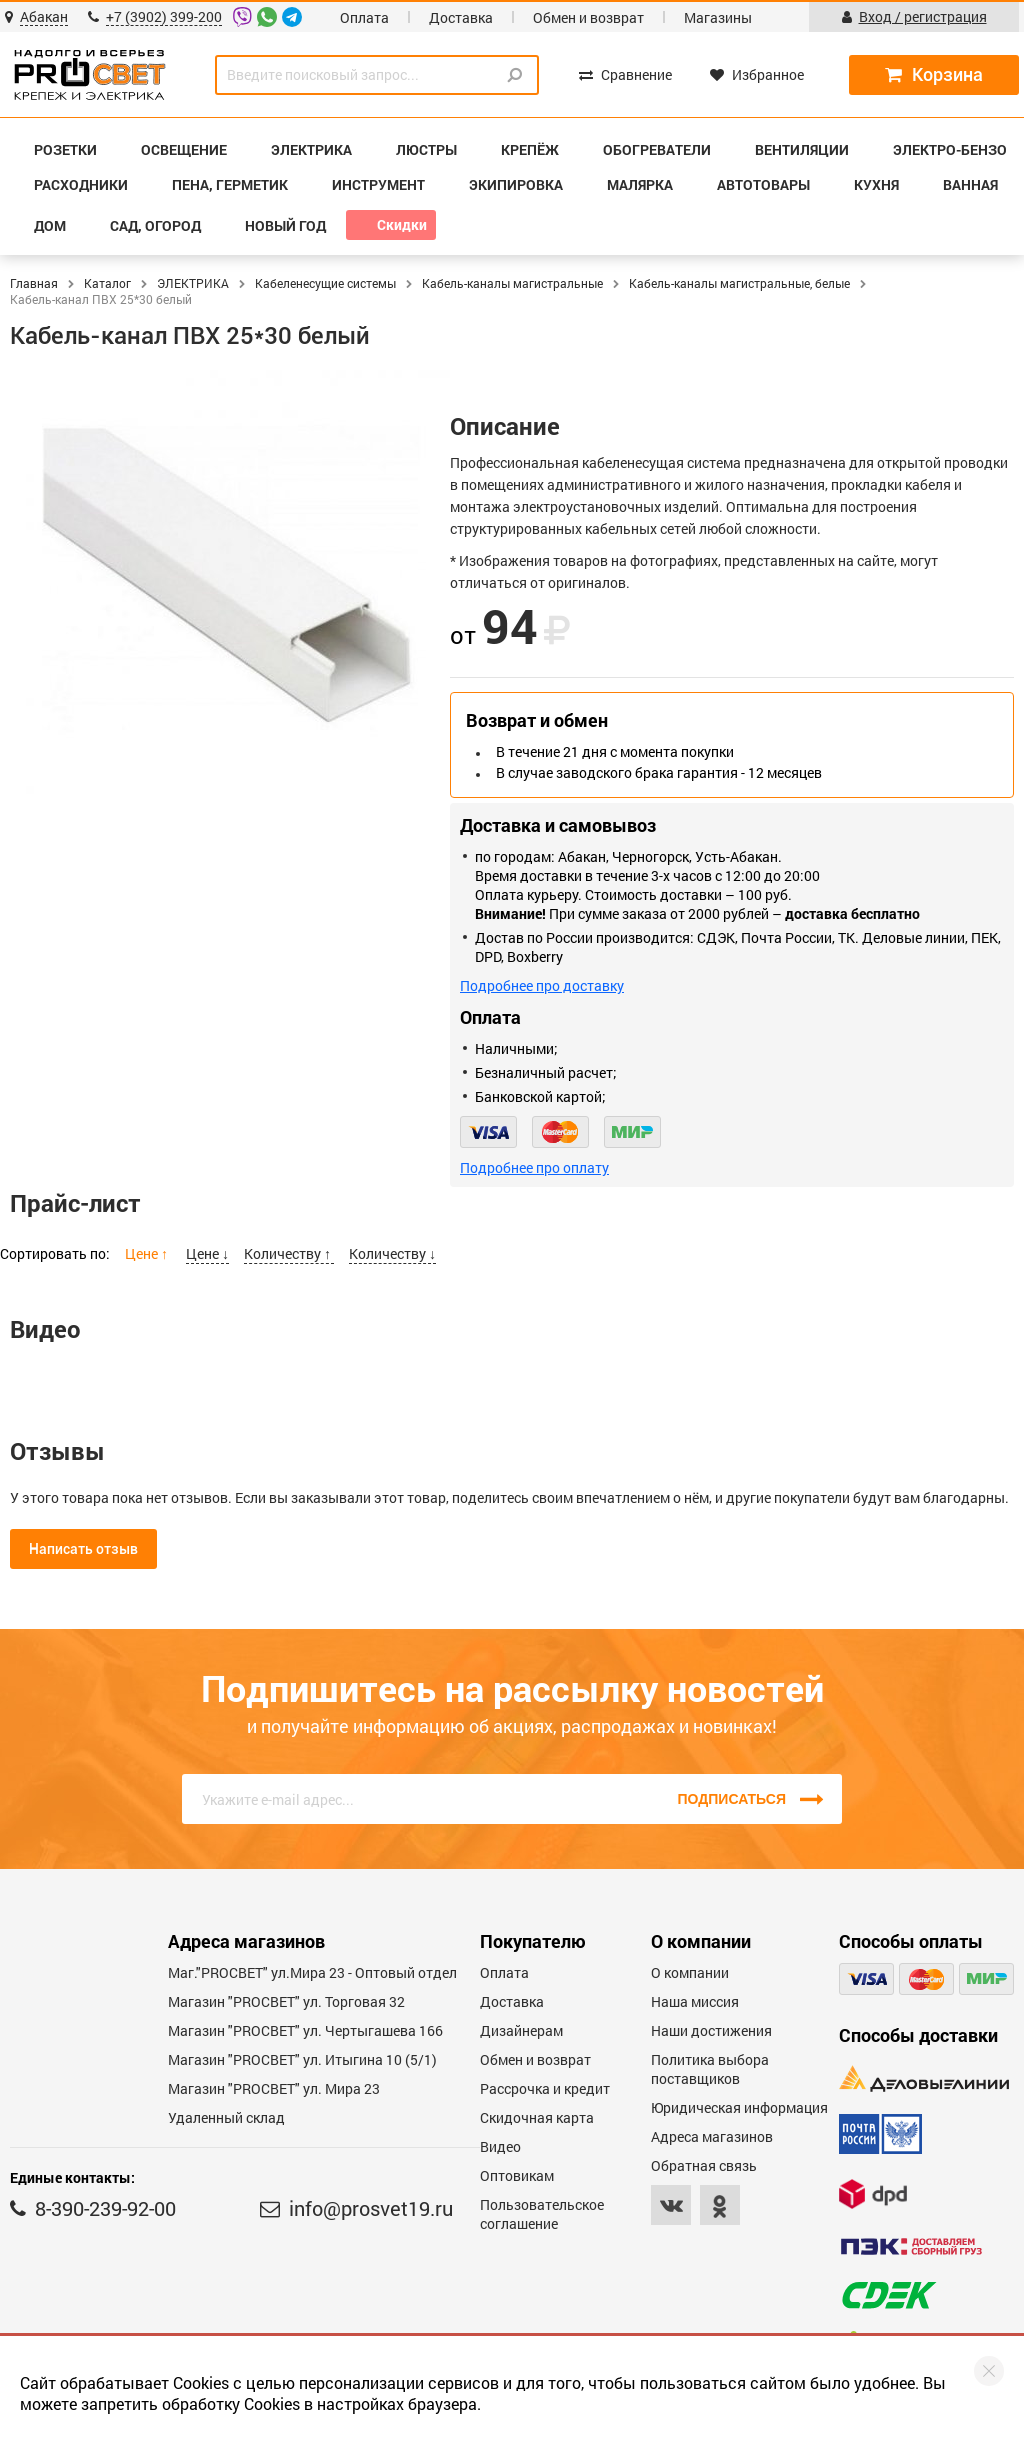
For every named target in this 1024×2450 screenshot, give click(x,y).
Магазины (718, 17)
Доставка (461, 17)
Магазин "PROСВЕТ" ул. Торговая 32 (286, 2001)
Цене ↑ (148, 1253)
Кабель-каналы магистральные (512, 283)
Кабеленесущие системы (325, 283)
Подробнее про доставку (542, 985)
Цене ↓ (207, 1253)
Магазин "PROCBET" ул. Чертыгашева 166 (305, 2030)
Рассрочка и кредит (545, 2088)
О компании (690, 1972)
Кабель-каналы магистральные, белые (739, 283)
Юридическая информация (739, 2107)
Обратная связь (704, 2165)
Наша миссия (695, 2001)
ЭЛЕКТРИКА (193, 283)
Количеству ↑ (289, 1253)
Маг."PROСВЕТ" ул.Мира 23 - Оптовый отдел (312, 1972)
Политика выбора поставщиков (710, 2069)
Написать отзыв (83, 1549)
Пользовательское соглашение (542, 2214)
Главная (34, 283)
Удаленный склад (226, 2117)
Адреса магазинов (712, 2136)
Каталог (107, 283)
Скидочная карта (537, 2117)
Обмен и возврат (588, 17)
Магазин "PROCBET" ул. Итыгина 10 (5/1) (302, 2059)
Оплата (364, 17)
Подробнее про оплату (534, 1167)
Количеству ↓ (392, 1253)
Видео (500, 2146)
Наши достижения (711, 2030)
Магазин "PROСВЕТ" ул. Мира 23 (274, 2088)
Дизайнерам (521, 2030)
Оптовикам (517, 2175)
